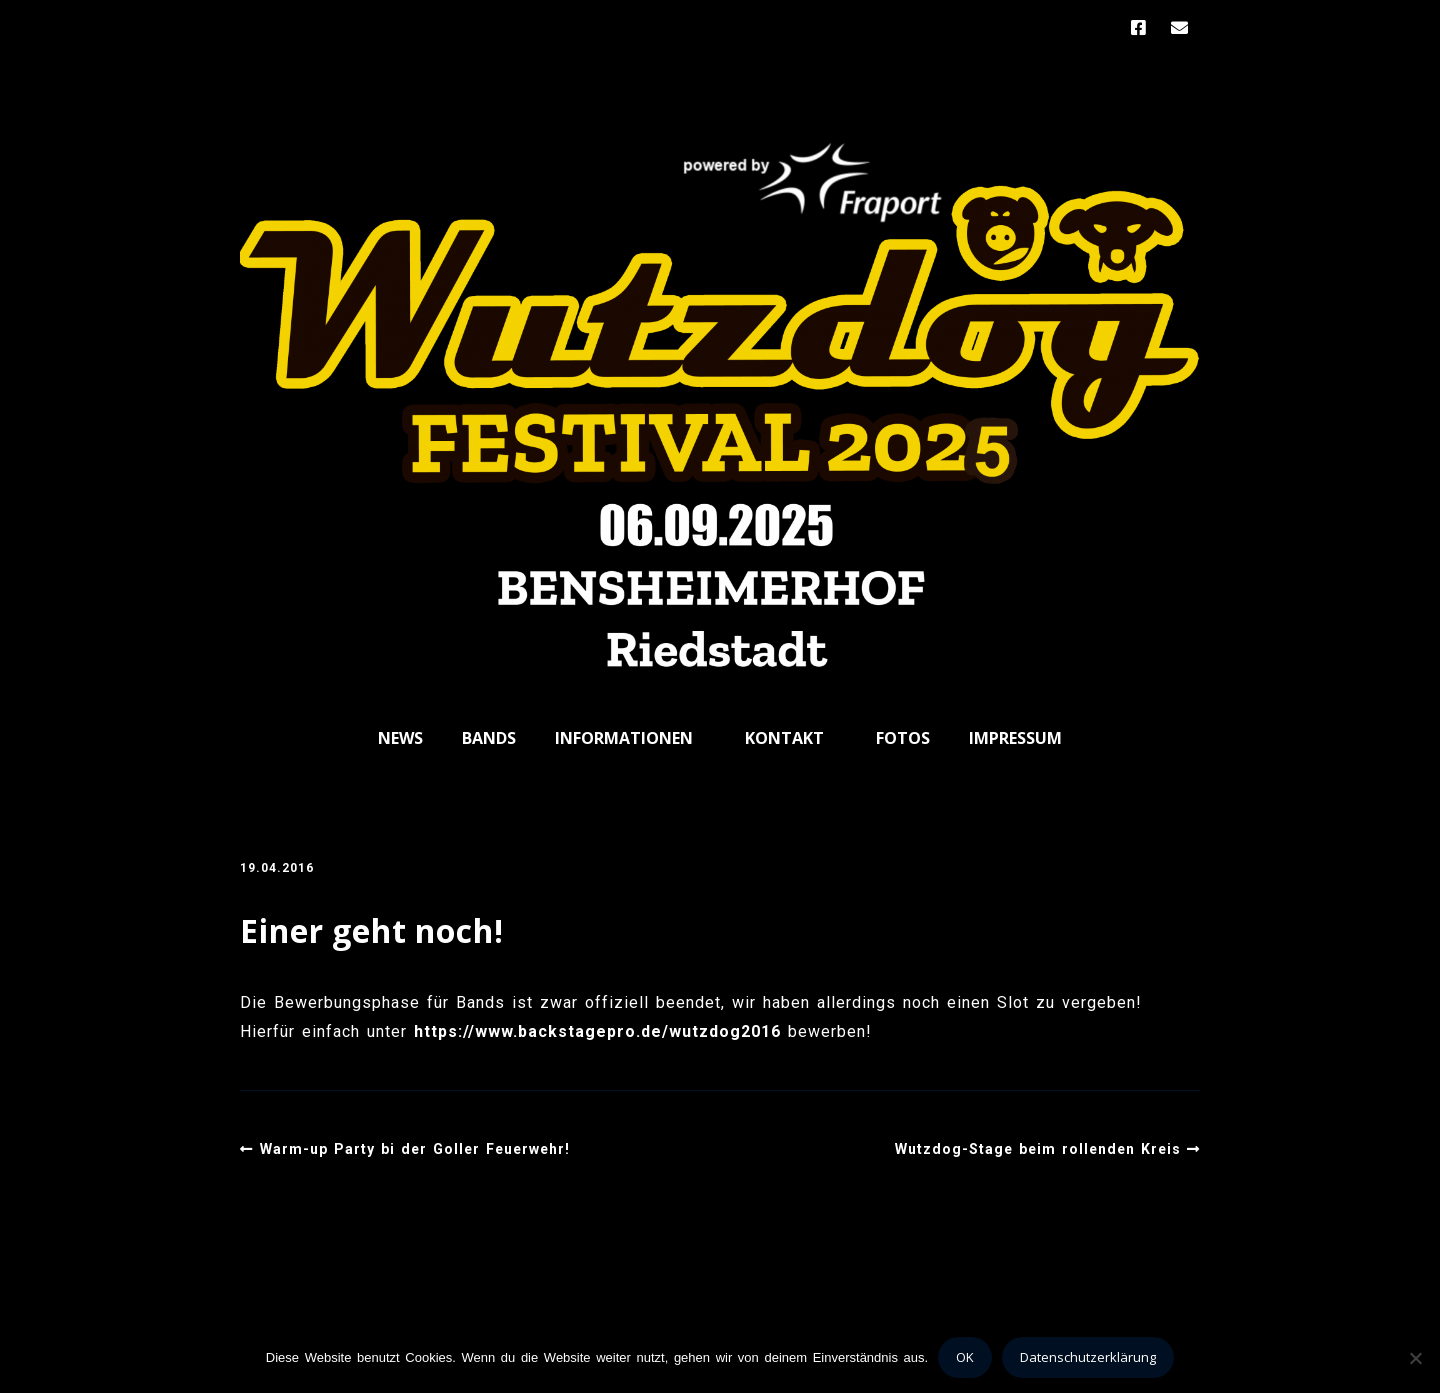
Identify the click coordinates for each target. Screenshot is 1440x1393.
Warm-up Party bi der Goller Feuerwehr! (415, 1149)
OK (965, 1357)
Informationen (624, 738)
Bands (489, 738)
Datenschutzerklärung (1088, 1357)
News (400, 738)
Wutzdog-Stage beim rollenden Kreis (1038, 1149)
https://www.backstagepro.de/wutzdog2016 (597, 1031)
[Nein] (1415, 1358)
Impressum (1015, 738)
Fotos (903, 738)
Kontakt (784, 738)
